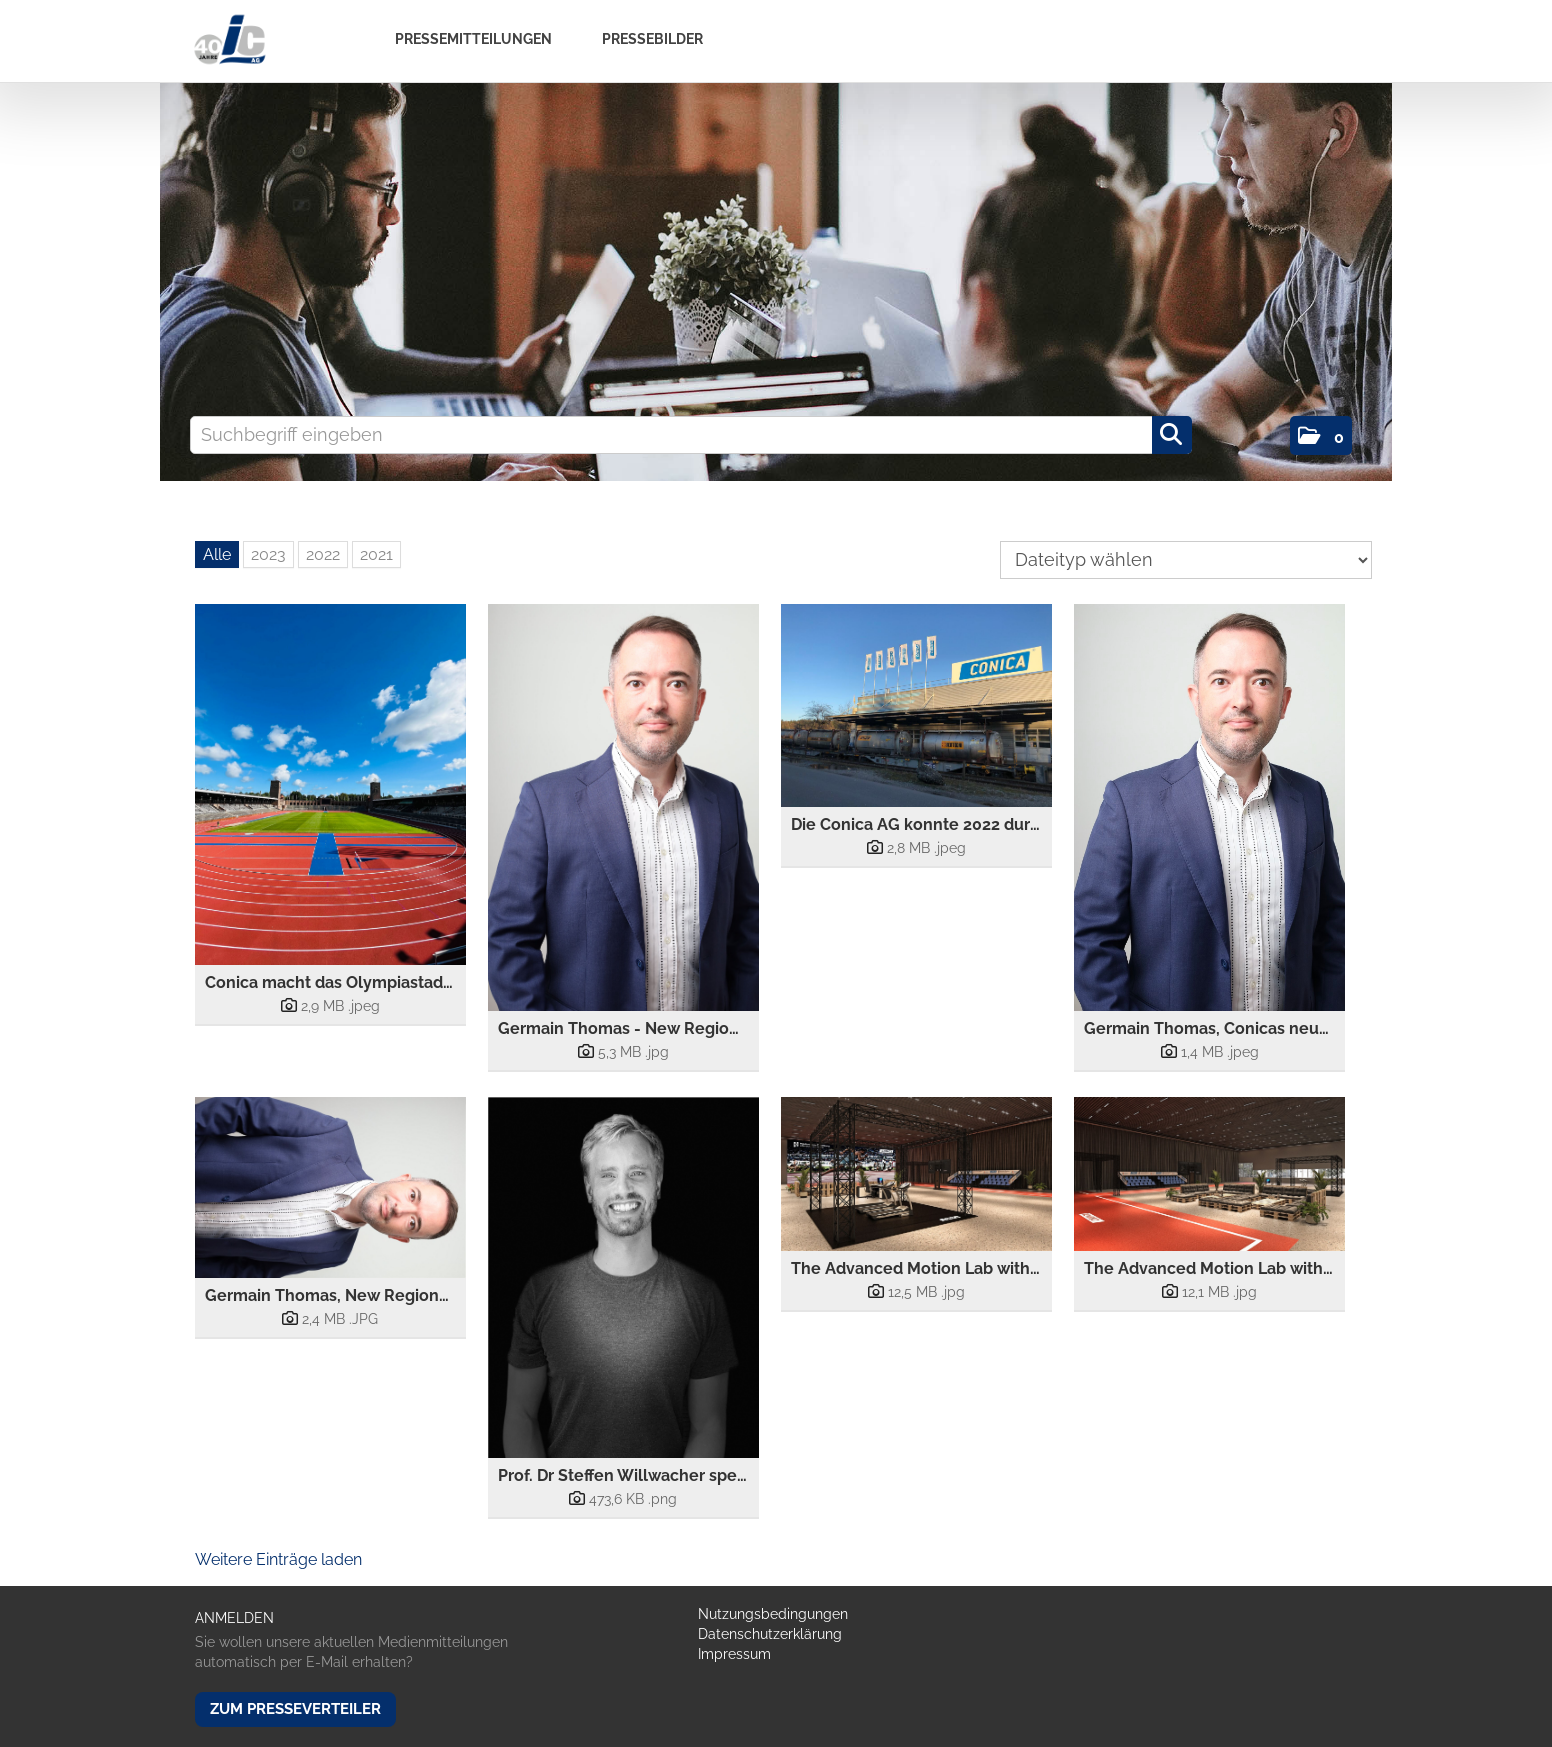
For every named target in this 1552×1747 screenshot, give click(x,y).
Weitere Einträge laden (278, 1559)
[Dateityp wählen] (1186, 560)
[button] (1321, 435)
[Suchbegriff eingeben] (691, 435)
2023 (268, 554)
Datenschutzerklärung (770, 1634)
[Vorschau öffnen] (330, 784)
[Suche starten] (1172, 435)
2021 (376, 554)
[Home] (229, 40)
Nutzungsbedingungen (773, 1614)
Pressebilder (652, 39)
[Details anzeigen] (330, 1006)
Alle (217, 554)
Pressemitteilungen (473, 39)
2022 (323, 554)
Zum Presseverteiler (295, 1709)
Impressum (734, 1654)
